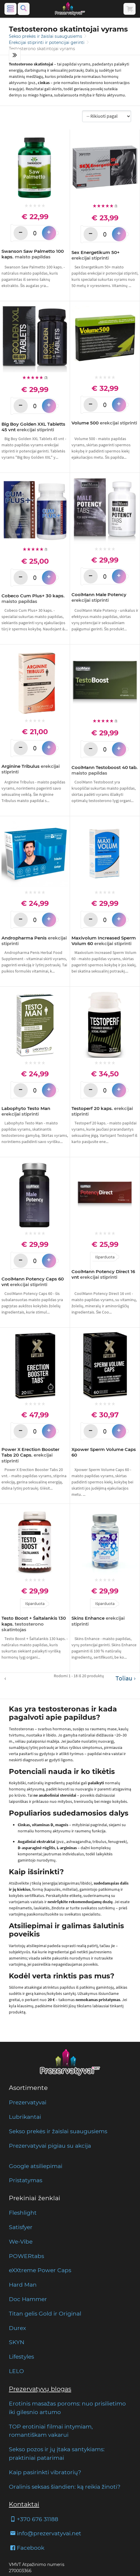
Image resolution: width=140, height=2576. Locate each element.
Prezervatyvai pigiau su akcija (50, 2145)
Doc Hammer (28, 2299)
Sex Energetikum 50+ (95, 255)
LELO (16, 2371)
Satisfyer (20, 2227)
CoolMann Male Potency (98, 597)
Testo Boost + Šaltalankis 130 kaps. (33, 1623)
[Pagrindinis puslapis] (70, 8)
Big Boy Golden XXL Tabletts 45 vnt (33, 427)
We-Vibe (20, 2241)
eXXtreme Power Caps (40, 2270)
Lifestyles (21, 2356)
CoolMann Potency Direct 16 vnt (103, 1274)
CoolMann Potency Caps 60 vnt (32, 1282)
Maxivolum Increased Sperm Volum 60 (103, 941)
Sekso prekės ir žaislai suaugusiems (46, 36)
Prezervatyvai (27, 2102)
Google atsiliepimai (35, 2166)
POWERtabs (26, 2255)
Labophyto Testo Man (25, 1111)
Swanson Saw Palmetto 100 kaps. (32, 254)
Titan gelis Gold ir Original (45, 2313)
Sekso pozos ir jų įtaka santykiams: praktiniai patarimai (57, 2453)
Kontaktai (24, 2504)
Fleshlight (23, 2212)
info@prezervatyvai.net (45, 2533)
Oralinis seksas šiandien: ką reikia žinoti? (65, 2486)
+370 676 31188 (33, 2519)
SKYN (16, 2342)
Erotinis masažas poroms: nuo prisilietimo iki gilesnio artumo (67, 2408)
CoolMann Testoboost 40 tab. (104, 770)
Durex (17, 2327)
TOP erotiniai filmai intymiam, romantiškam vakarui (51, 2431)
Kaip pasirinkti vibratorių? (45, 2472)
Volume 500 (104, 423)
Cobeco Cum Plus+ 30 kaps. (33, 598)
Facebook (26, 2547)
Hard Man (23, 2284)
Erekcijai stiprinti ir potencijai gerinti (47, 42)
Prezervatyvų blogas (40, 2389)
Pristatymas (25, 2180)
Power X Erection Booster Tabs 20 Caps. (30, 1455)
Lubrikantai (25, 2116)
